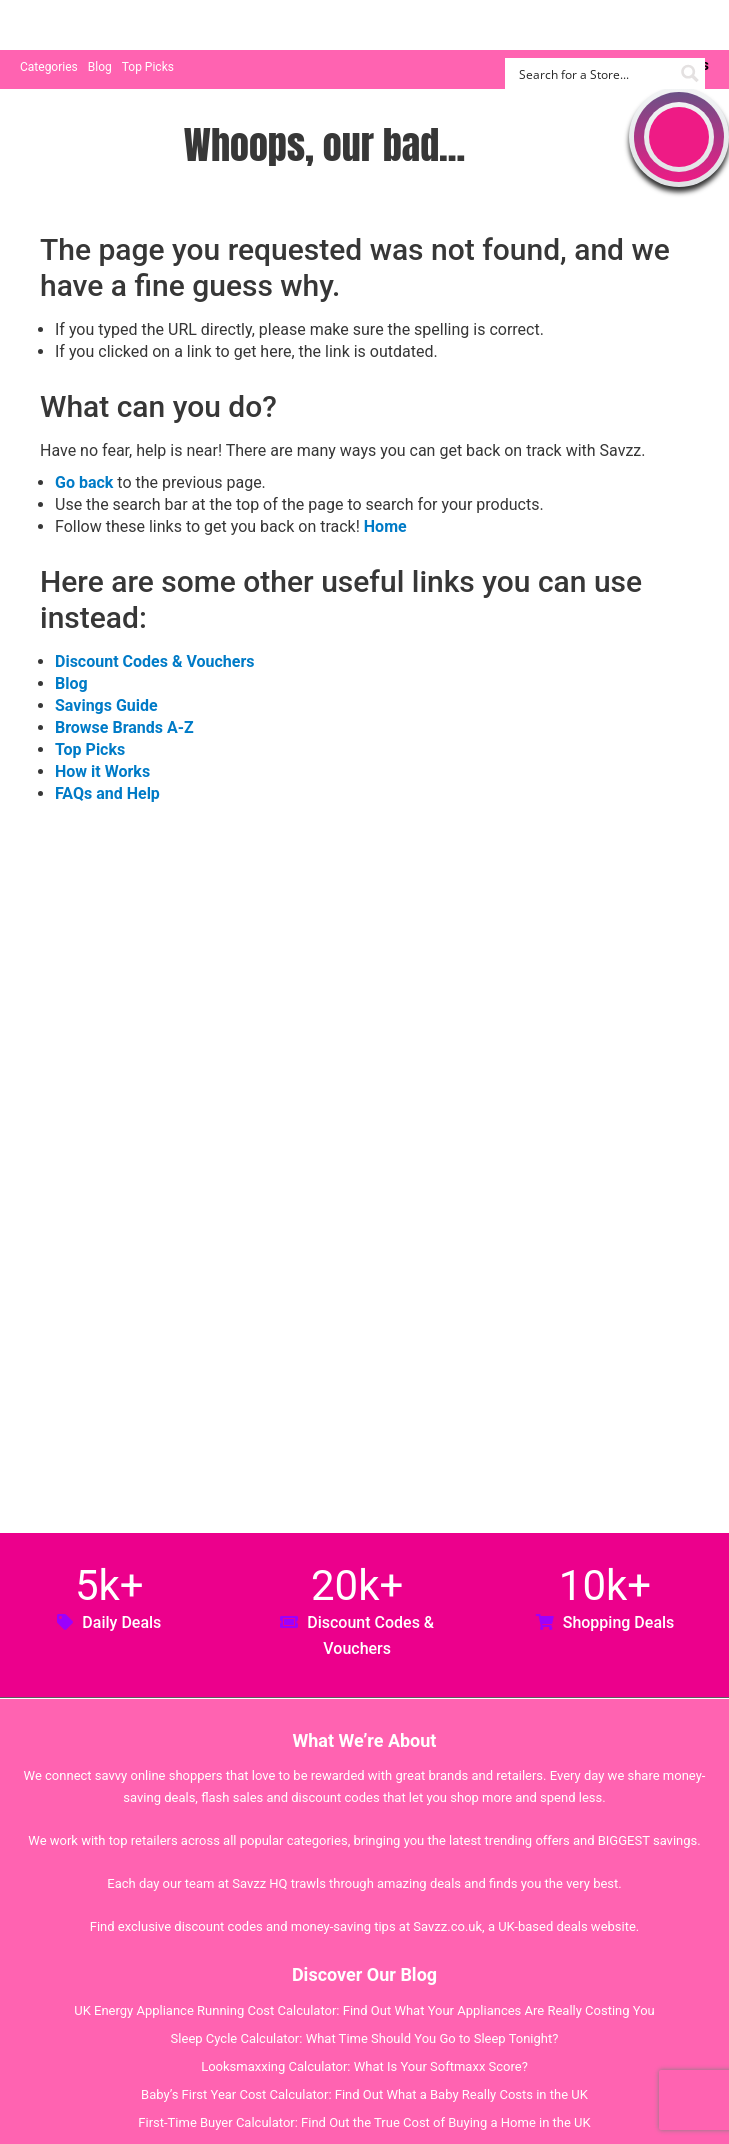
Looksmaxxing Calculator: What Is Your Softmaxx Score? (364, 2066)
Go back (84, 482)
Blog (100, 67)
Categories (49, 67)
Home (385, 526)
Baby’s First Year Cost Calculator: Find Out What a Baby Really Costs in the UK (364, 2094)
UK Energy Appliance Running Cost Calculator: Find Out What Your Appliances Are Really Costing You (364, 2010)
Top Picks (148, 67)
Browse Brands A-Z (124, 727)
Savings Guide (106, 705)
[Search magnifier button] (689, 73)
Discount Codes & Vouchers (154, 661)
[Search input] (593, 73)
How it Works (102, 771)
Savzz (120, 25)
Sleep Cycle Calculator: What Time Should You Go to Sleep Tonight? (365, 2038)
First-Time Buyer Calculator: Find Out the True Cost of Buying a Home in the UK (364, 2122)
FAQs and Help (107, 793)
